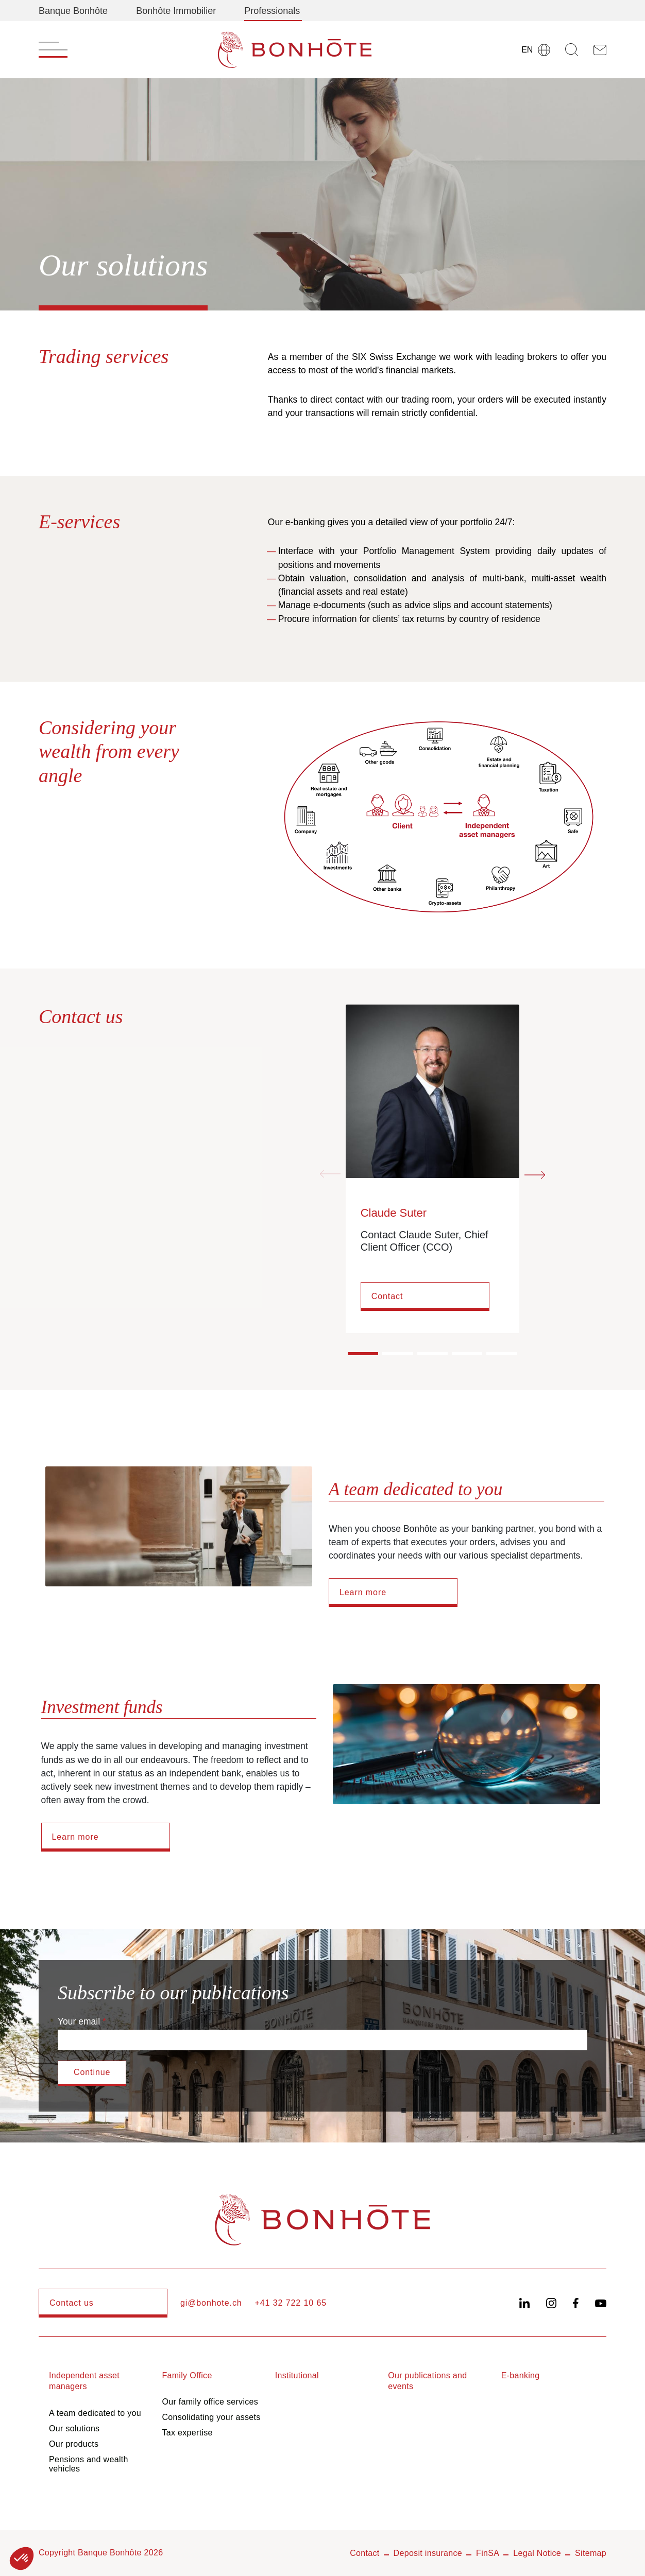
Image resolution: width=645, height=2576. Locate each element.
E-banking (520, 2375)
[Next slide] (534, 1174)
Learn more (363, 1592)
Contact (387, 1296)
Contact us (71, 2302)
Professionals (272, 11)
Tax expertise (187, 2432)
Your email (79, 2021)
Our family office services (210, 2401)
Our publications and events (427, 2381)
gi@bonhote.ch (211, 2302)
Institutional (297, 2375)
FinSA (487, 2553)
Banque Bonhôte (73, 11)
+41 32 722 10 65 (290, 2302)
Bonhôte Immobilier (176, 11)
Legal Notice (537, 2553)
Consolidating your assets (211, 2417)
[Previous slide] (330, 1174)
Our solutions (74, 2428)
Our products (73, 2444)
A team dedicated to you (95, 2413)
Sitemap (590, 2553)
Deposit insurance (428, 2553)
